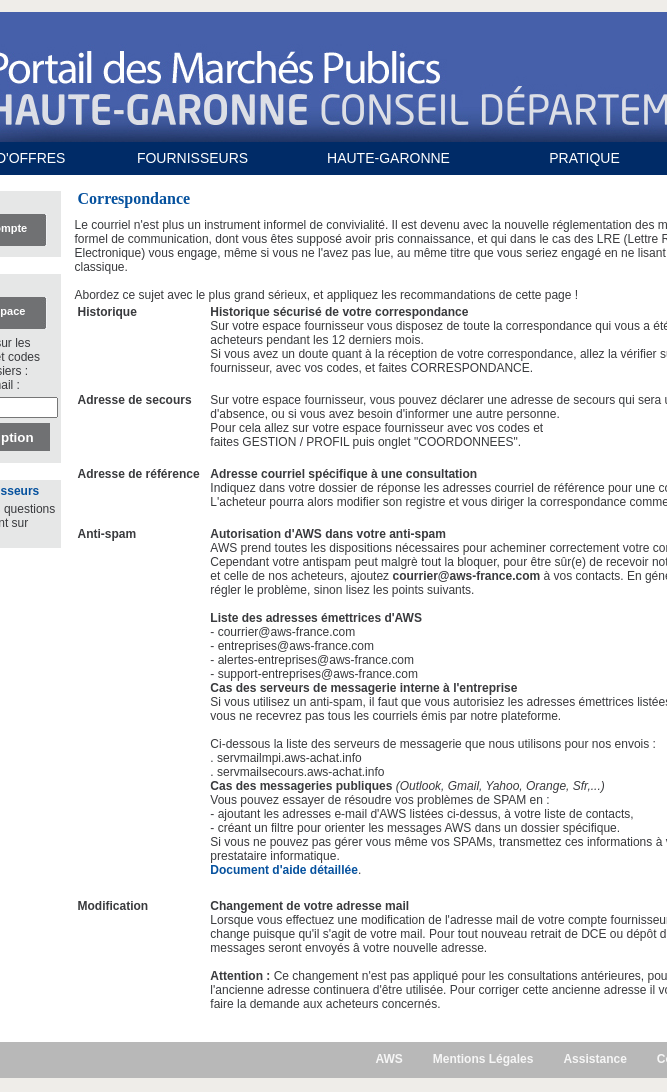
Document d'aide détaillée (284, 870)
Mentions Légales (483, 1059)
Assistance (594, 1059)
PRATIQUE (584, 158)
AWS (388, 1059)
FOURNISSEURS (192, 158)
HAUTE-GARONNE (388, 158)
